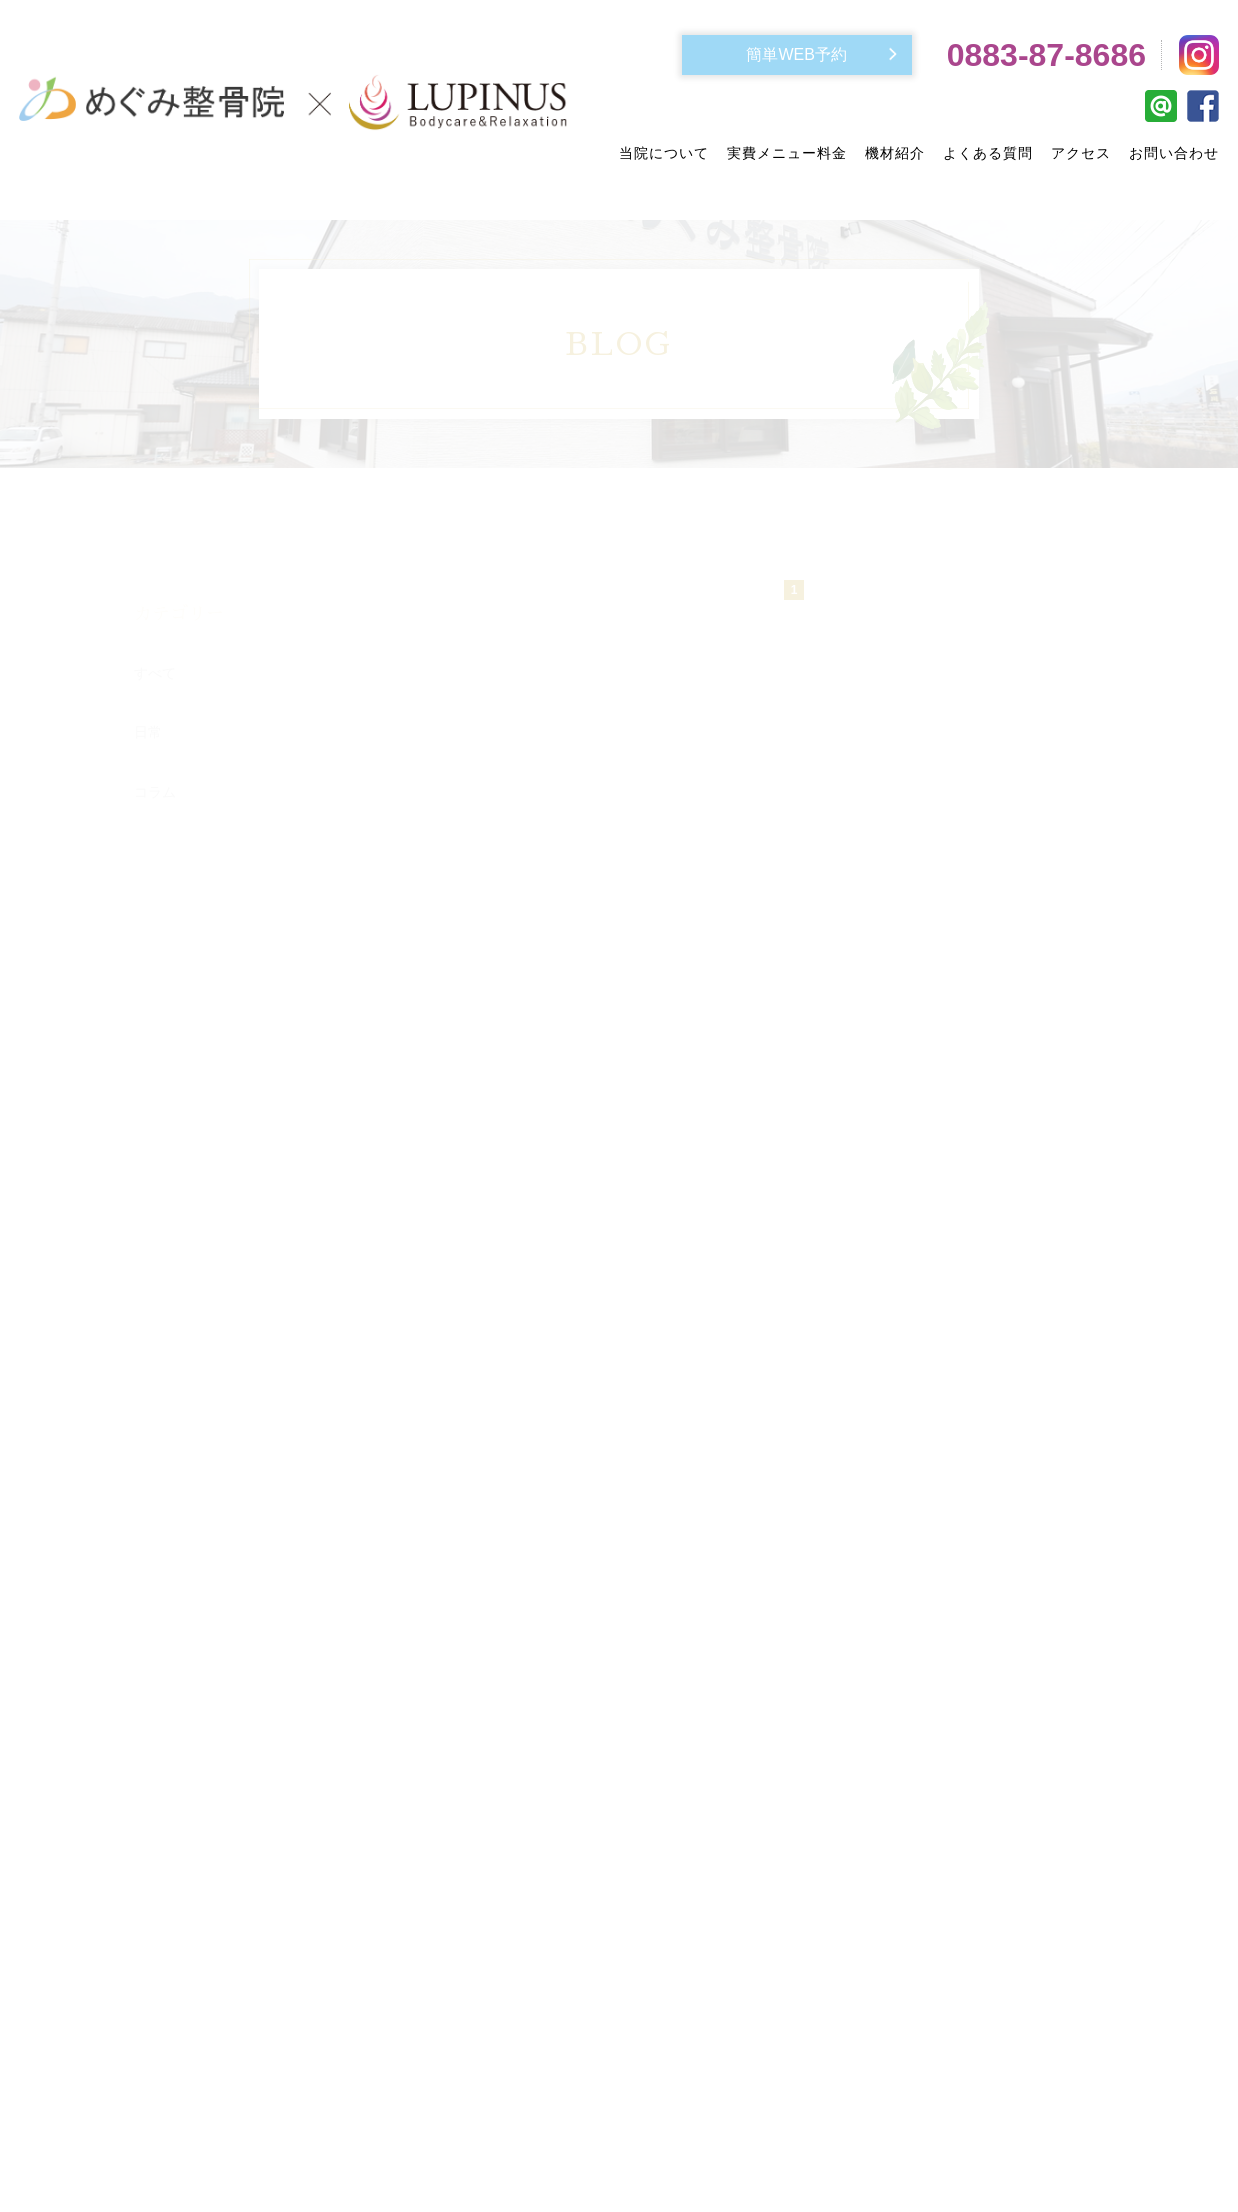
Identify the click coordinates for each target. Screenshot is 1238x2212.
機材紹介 (895, 153)
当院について (664, 153)
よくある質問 (988, 153)
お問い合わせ (1174, 153)
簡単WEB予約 (796, 54)
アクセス (1081, 153)
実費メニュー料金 (787, 153)
